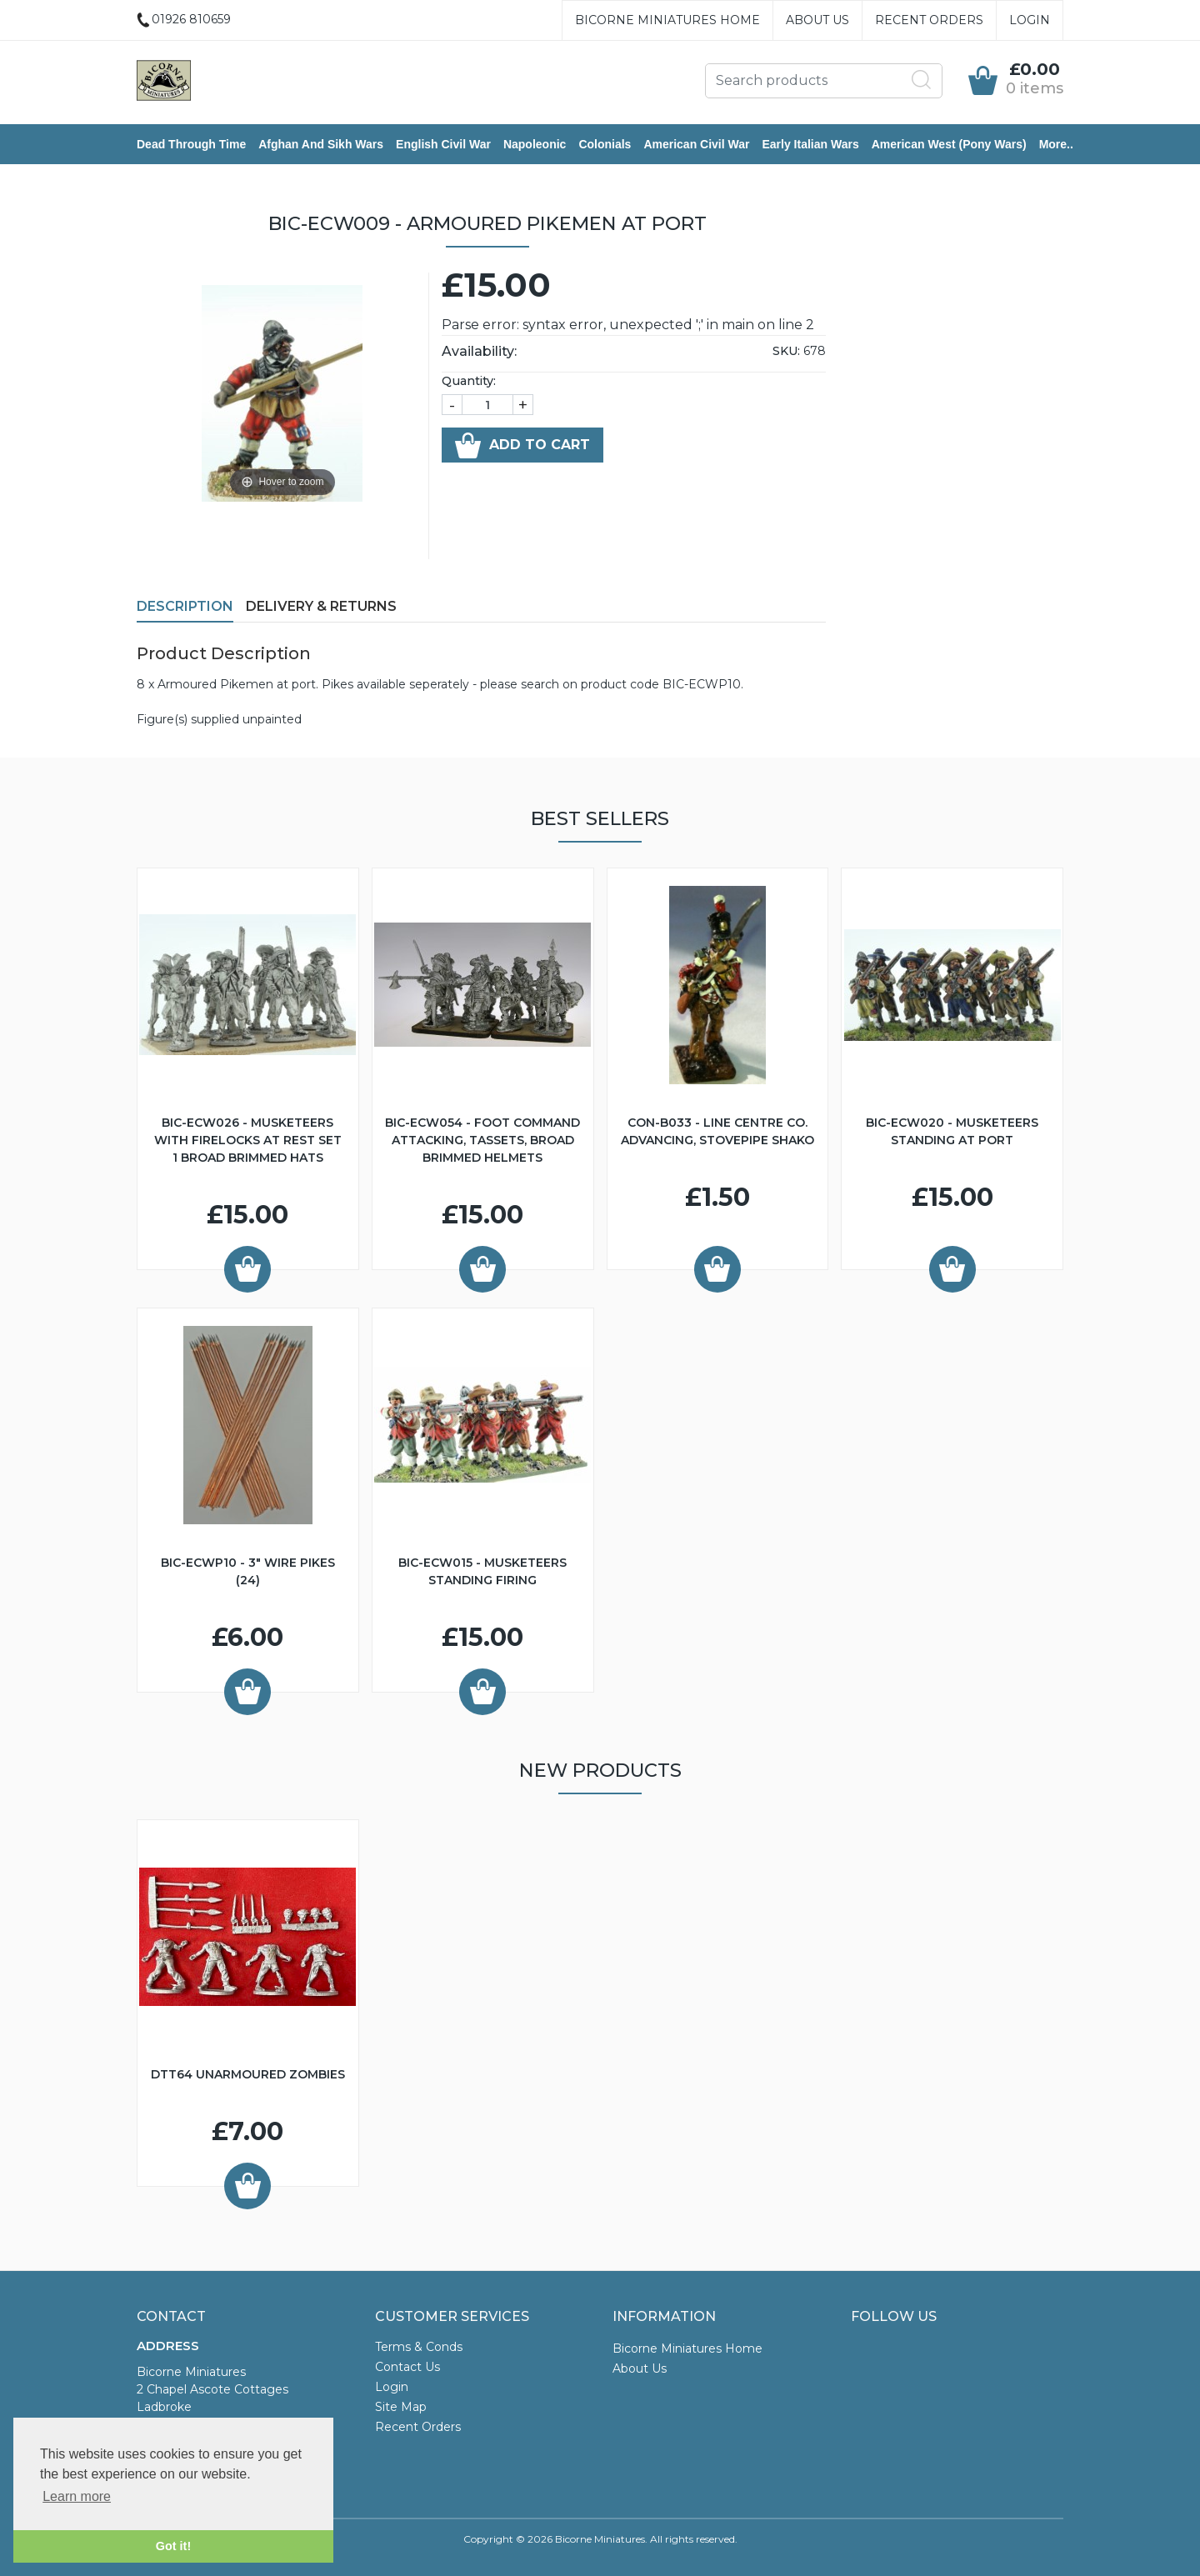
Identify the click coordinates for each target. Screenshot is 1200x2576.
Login (1029, 20)
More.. (1056, 144)
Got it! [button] (173, 2546)
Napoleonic (534, 144)
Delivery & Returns (321, 606)
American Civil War (696, 144)
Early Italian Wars (810, 144)
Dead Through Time (191, 144)
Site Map (401, 2406)
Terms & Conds (418, 2346)
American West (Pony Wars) (949, 144)
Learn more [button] (76, 2496)
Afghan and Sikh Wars (320, 144)
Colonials (604, 144)
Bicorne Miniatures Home (667, 20)
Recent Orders (929, 20)
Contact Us (407, 2366)
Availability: (479, 351)
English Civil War (443, 144)
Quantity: (469, 380)
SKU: (786, 350)
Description (185, 606)
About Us (817, 20)
